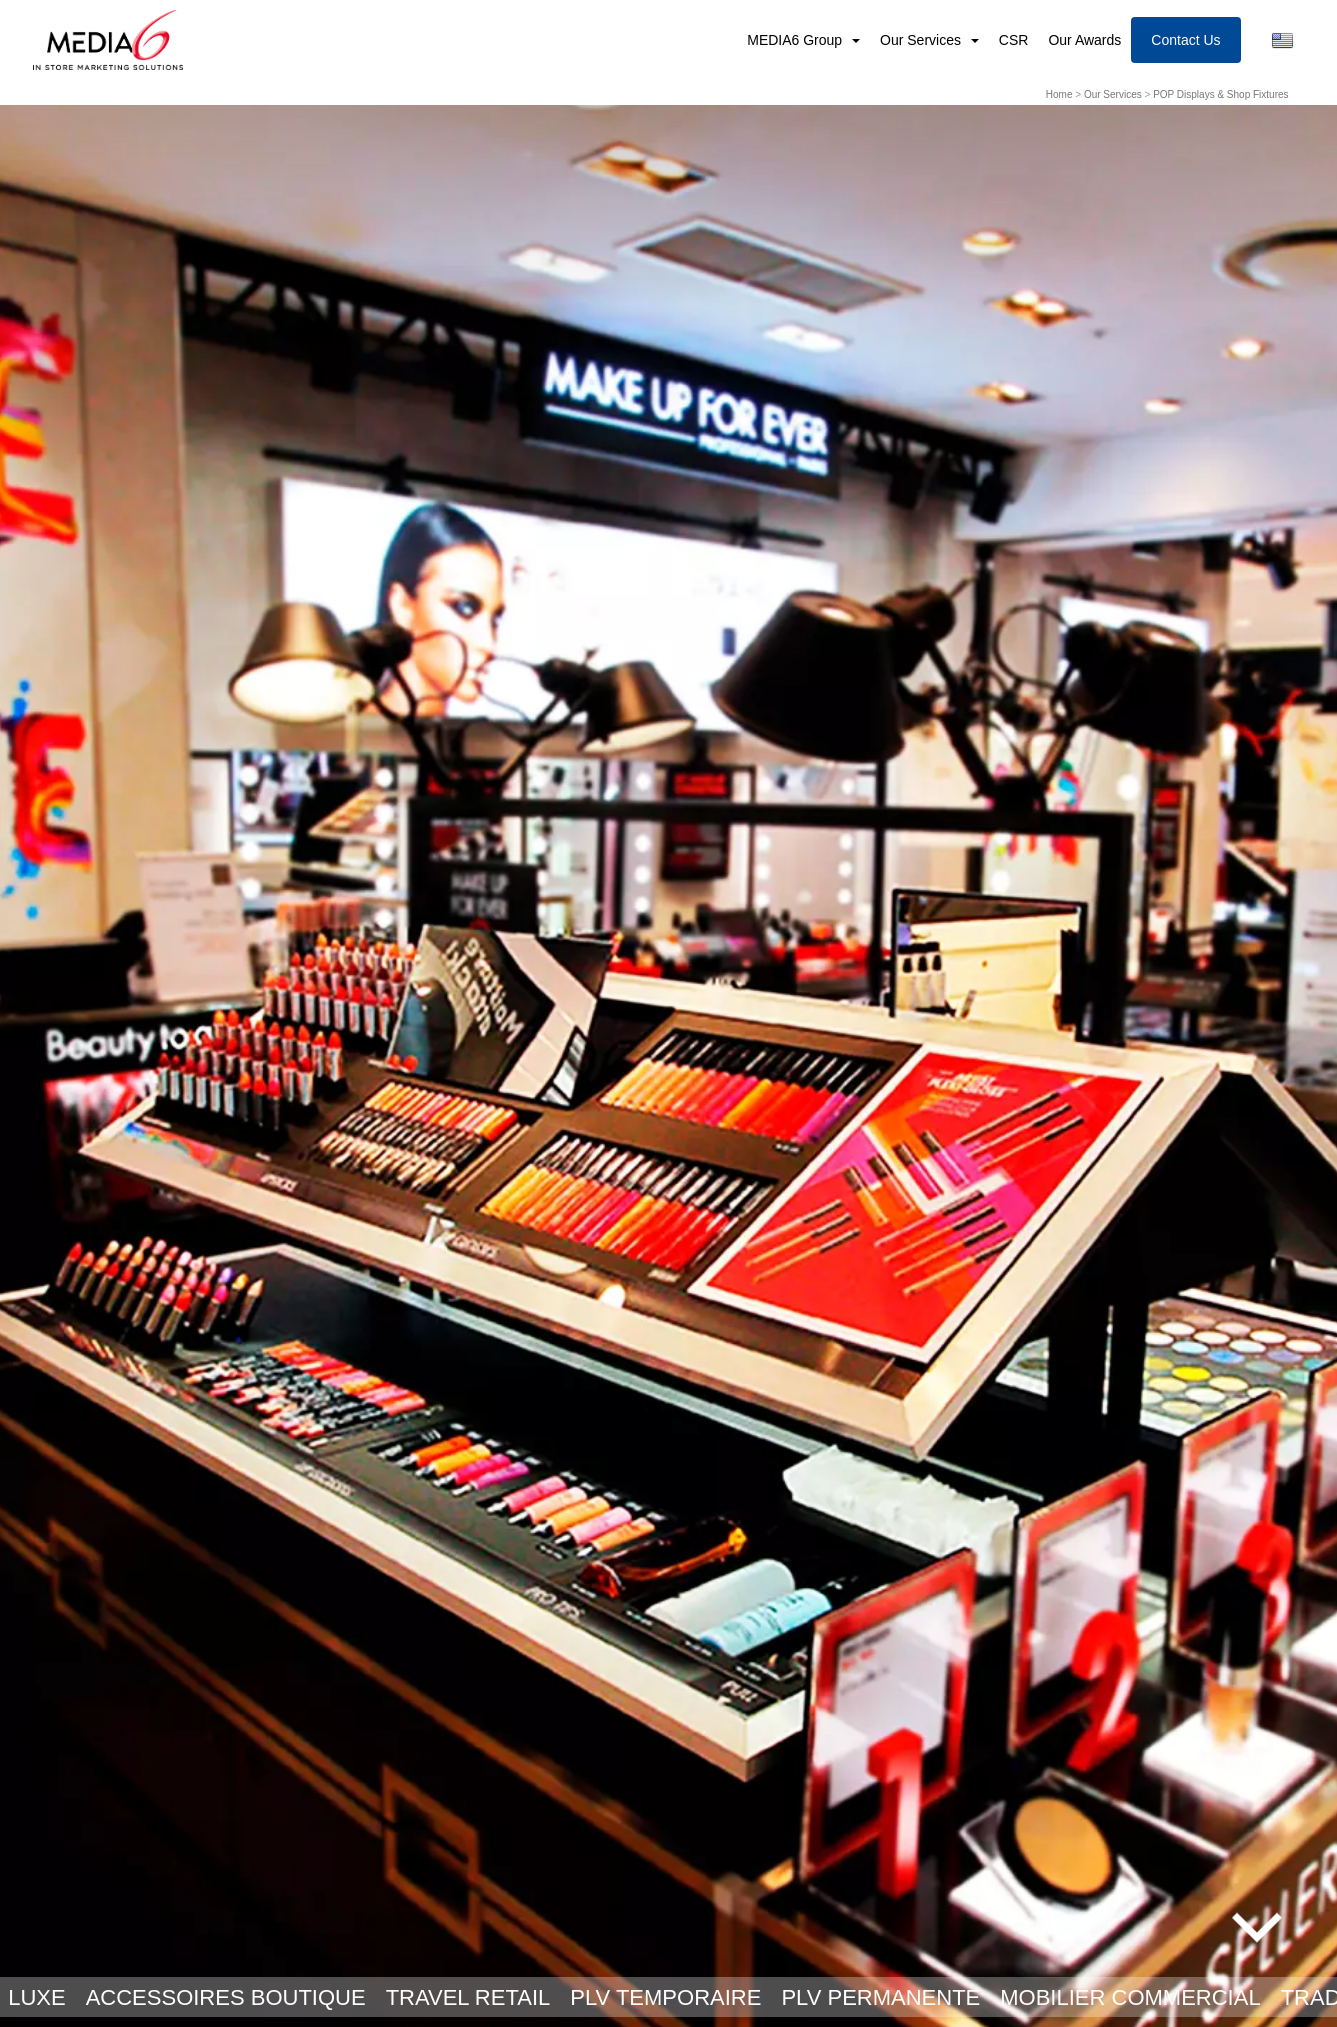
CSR (1014, 40)
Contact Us (1185, 40)
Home (1059, 94)
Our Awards (1084, 40)
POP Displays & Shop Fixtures (1220, 94)
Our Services (922, 40)
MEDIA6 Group (796, 40)
